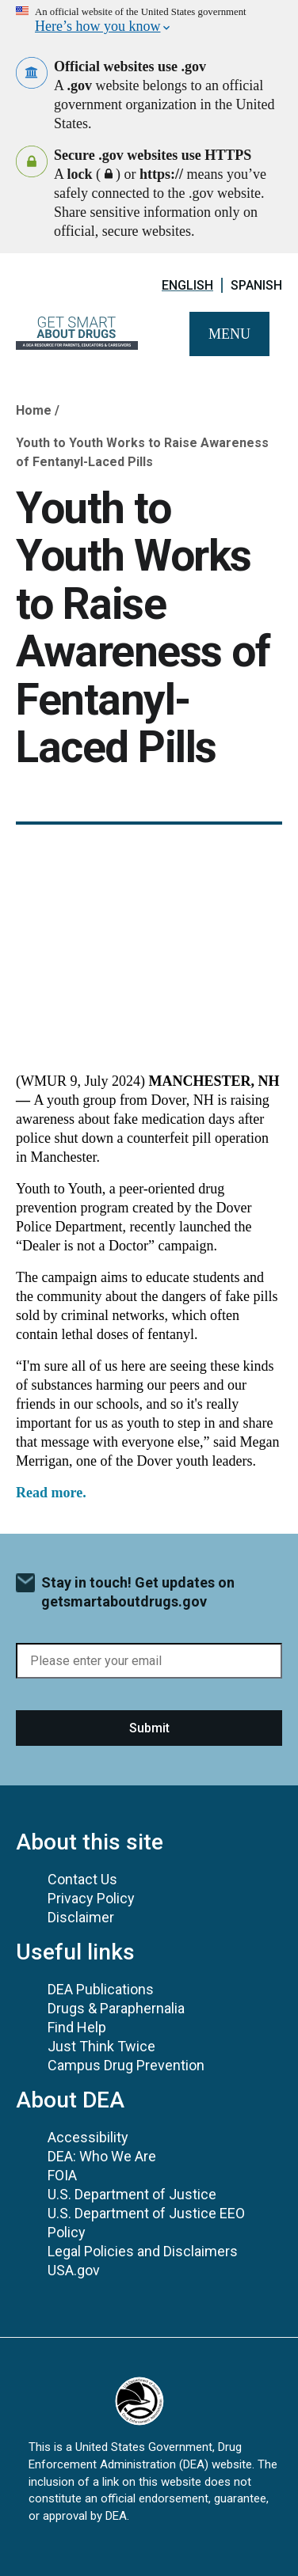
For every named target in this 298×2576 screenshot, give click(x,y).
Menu (229, 334)
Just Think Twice (101, 2046)
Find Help (77, 2027)
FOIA (62, 2175)
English (187, 285)
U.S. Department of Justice (132, 2194)
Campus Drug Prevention (126, 2065)
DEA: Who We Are (102, 2156)
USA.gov (74, 2270)
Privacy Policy (91, 1898)
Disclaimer (81, 1917)
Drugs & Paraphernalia (116, 2008)
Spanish (256, 285)
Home (34, 410)
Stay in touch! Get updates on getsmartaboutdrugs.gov (138, 1592)
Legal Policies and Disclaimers (143, 2251)
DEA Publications (101, 1989)
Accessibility (88, 2137)
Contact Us (82, 1879)
